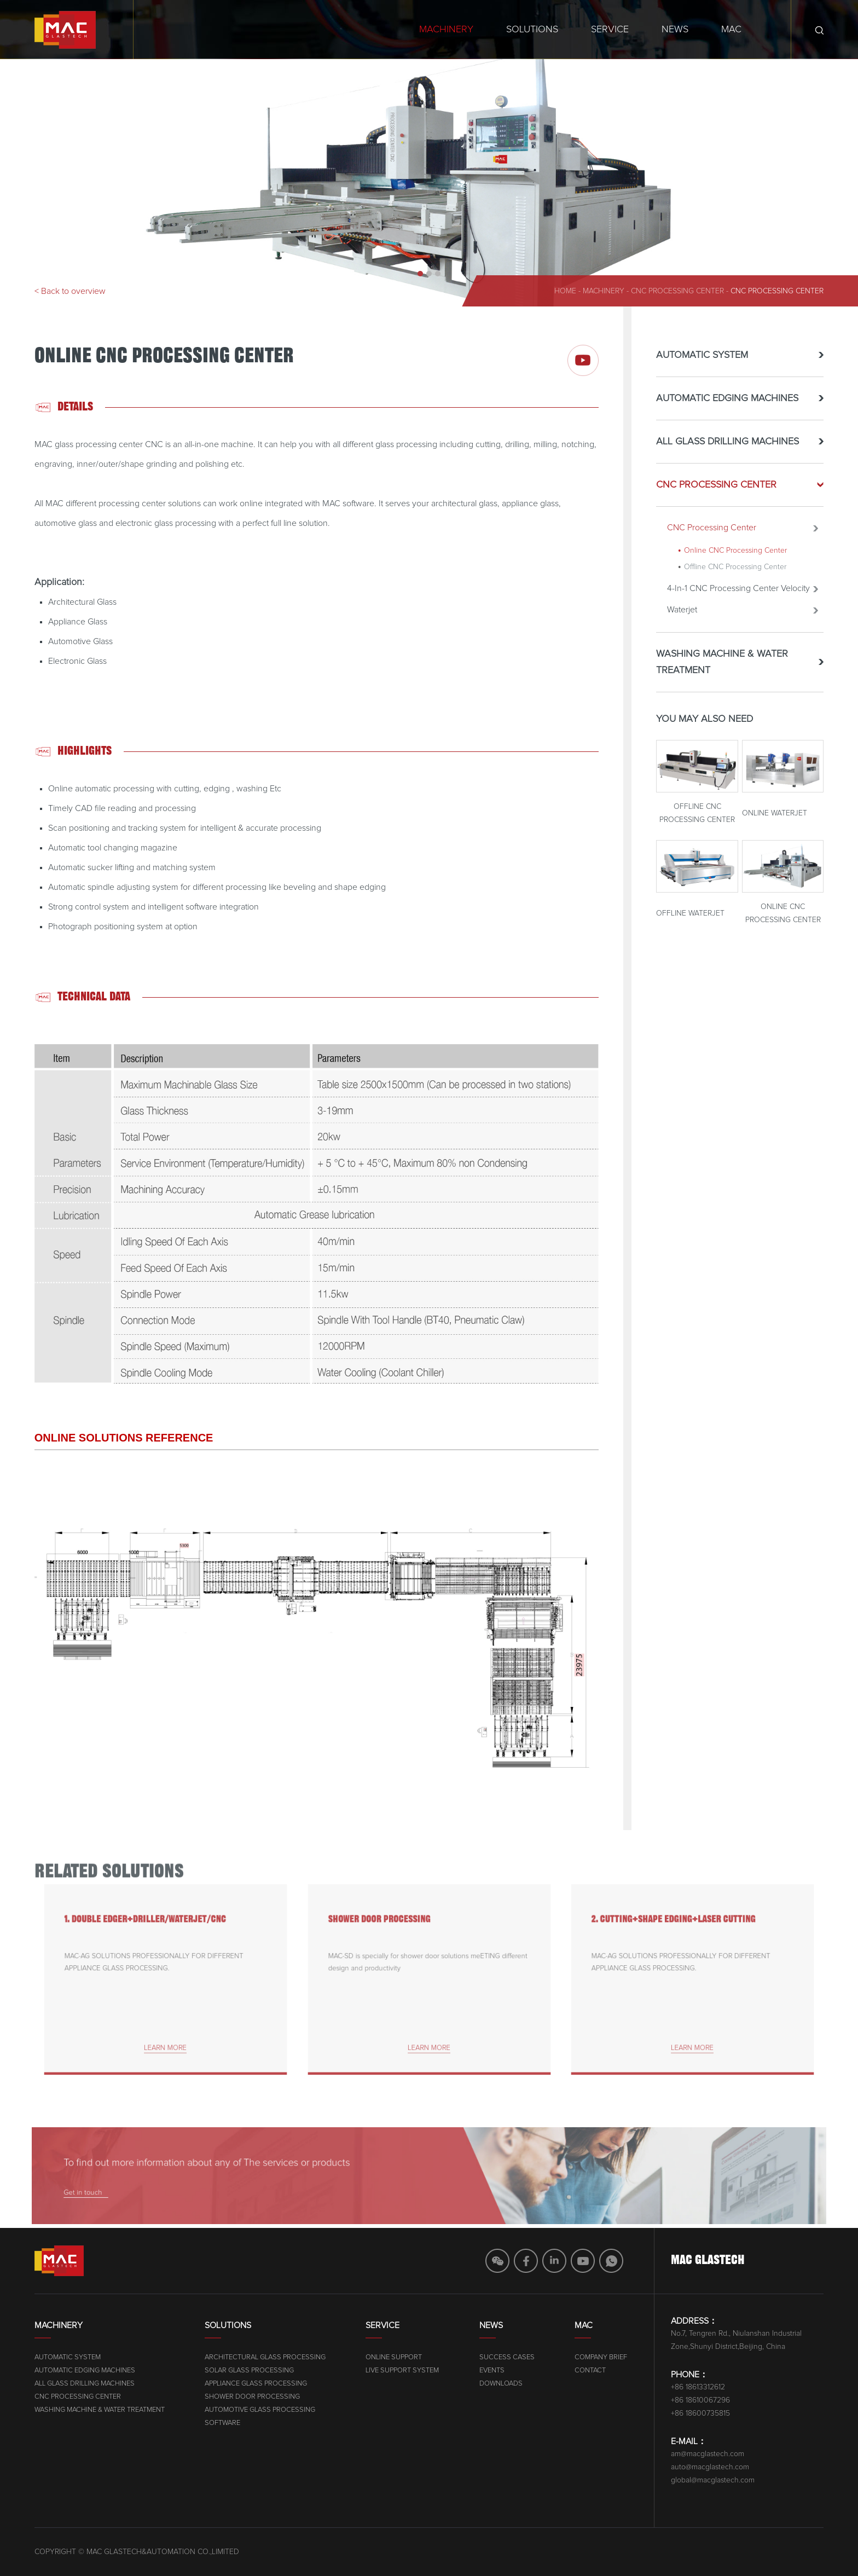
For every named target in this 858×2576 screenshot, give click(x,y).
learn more (165, 2027)
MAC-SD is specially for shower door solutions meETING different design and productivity (428, 1967)
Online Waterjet (774, 825)
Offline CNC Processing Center (735, 578)
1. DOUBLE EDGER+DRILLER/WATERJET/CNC (151, 1937)
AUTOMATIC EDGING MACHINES (727, 410)
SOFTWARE (364, 2423)
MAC (731, 29)
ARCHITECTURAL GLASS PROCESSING (407, 2357)
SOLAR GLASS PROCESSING (391, 2370)
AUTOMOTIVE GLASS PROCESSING (402, 2409)
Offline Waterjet (690, 925)
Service (610, 29)
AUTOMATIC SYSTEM (702, 367)
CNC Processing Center (777, 291)
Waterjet (682, 621)
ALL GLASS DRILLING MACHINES (727, 453)
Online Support (549, 2357)
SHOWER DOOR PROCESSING (394, 1937)
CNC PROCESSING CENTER (678, 291)
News (675, 29)
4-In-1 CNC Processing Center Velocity (738, 599)
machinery (603, 291)
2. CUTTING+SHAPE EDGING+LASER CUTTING (679, 1937)
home (565, 291)
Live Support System (557, 2370)
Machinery (446, 29)
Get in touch (184, 2187)
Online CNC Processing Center (735, 562)
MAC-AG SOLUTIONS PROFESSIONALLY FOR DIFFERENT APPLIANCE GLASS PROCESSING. (157, 1967)
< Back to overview (70, 291)
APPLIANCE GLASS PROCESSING (398, 2383)
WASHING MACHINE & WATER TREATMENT (722, 674)
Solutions (532, 29)
